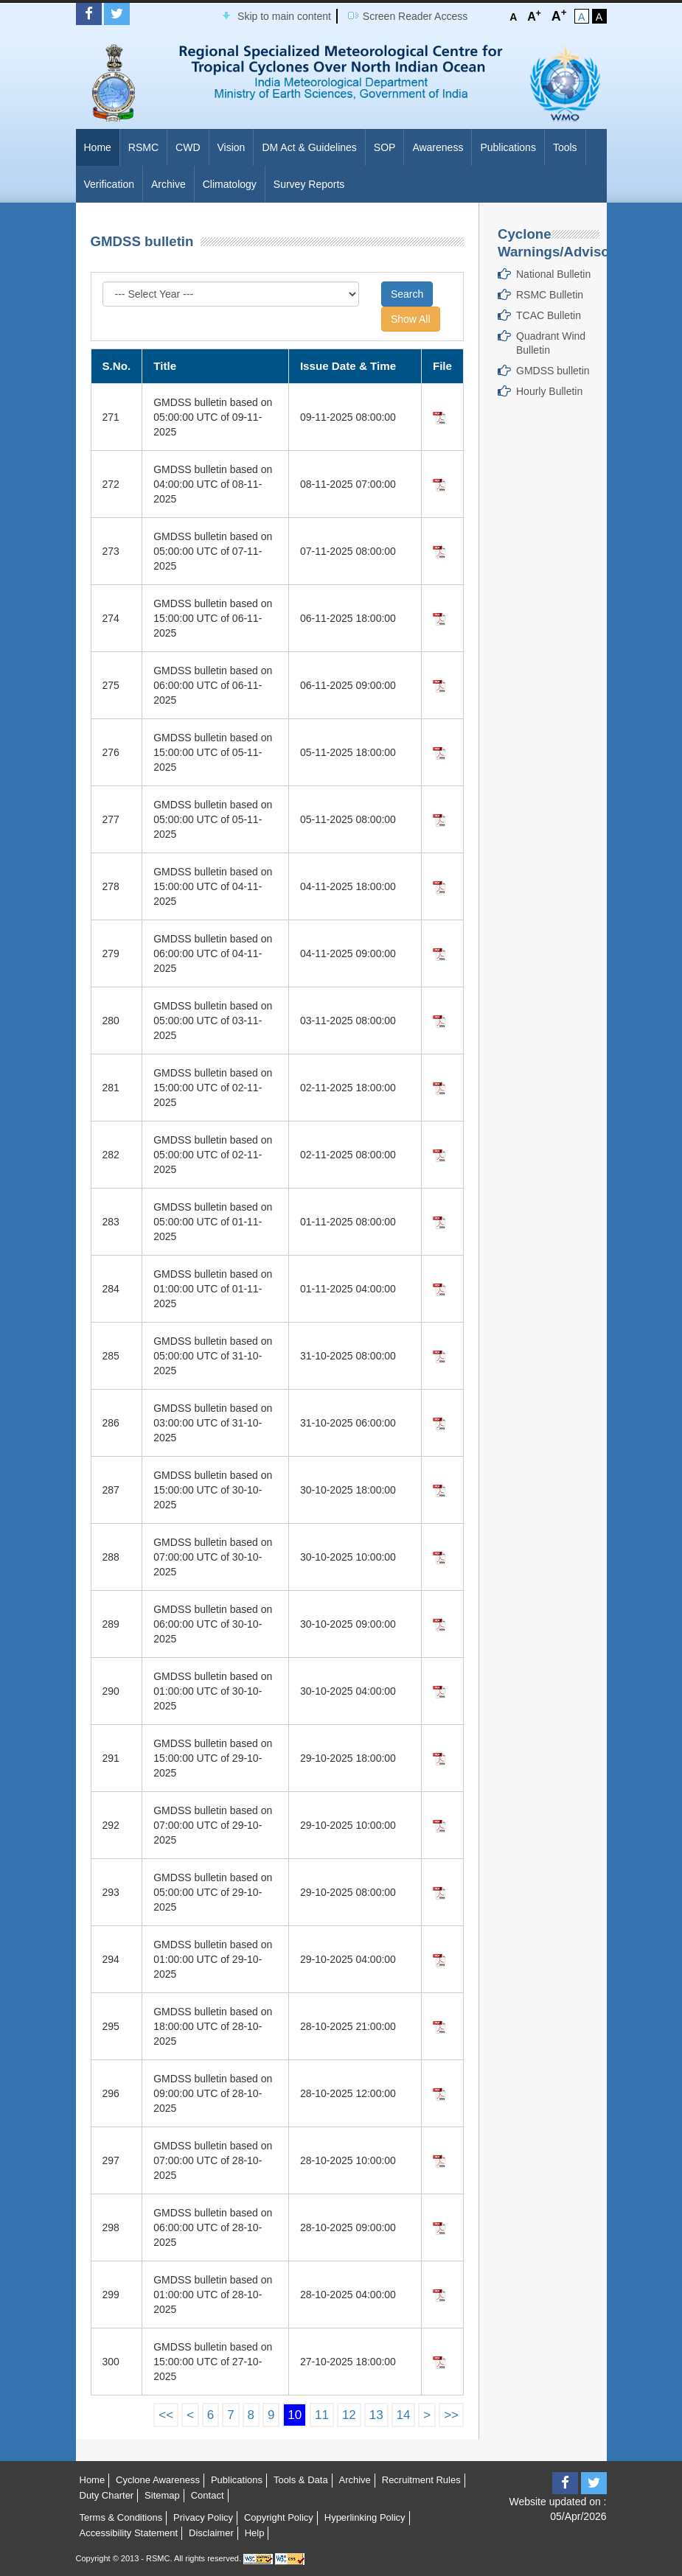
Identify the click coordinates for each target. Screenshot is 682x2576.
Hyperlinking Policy (365, 2517)
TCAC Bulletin (548, 315)
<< (166, 2415)
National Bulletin (553, 274)
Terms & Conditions (121, 2517)
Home (97, 147)
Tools (565, 147)
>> (451, 2415)
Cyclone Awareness (158, 2479)
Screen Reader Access (415, 16)
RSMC (143, 147)
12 (349, 2415)
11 (322, 2415)
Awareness (437, 147)
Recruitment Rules (421, 2479)
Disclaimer (211, 2532)
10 (295, 2415)
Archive (168, 184)
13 (376, 2415)
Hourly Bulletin (549, 391)
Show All (411, 319)
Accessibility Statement (129, 2532)
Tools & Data (301, 2479)
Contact (207, 2495)
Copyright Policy (278, 2517)
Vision (232, 147)
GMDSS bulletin (553, 371)
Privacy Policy (203, 2517)
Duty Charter (107, 2495)
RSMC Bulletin (549, 295)
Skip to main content (284, 16)
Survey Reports (309, 184)
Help (255, 2532)
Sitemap (162, 2495)
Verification (109, 184)
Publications (508, 147)
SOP (385, 147)
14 (404, 2415)
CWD (187, 147)
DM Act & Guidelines (309, 147)
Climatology (230, 184)
